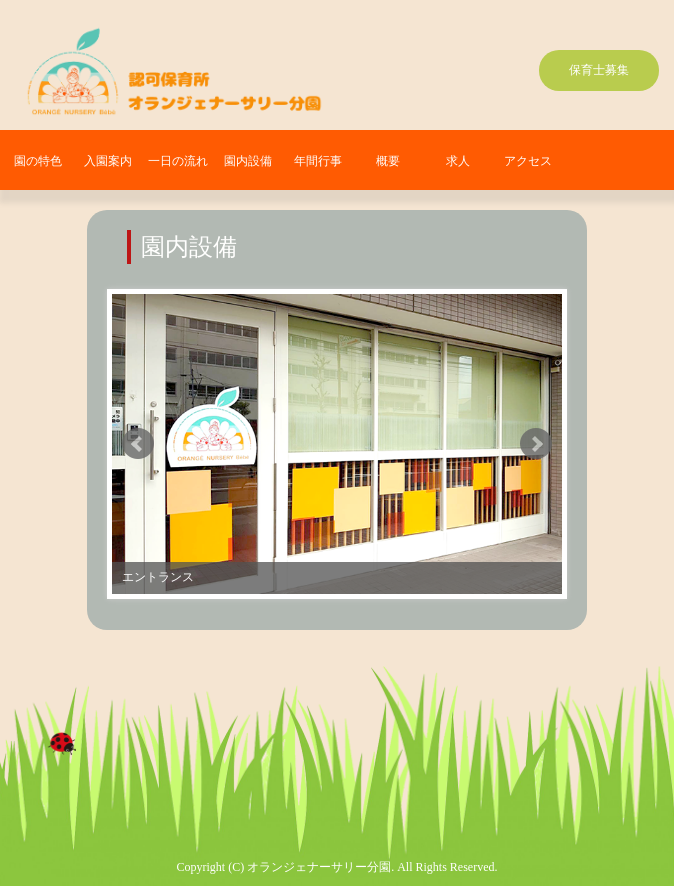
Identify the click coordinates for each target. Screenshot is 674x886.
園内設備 (248, 161)
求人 (458, 161)
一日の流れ (178, 161)
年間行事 (318, 161)
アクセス (528, 161)
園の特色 (38, 161)
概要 (388, 161)
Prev (138, 444)
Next (536, 444)
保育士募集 (599, 70)
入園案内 (108, 161)
